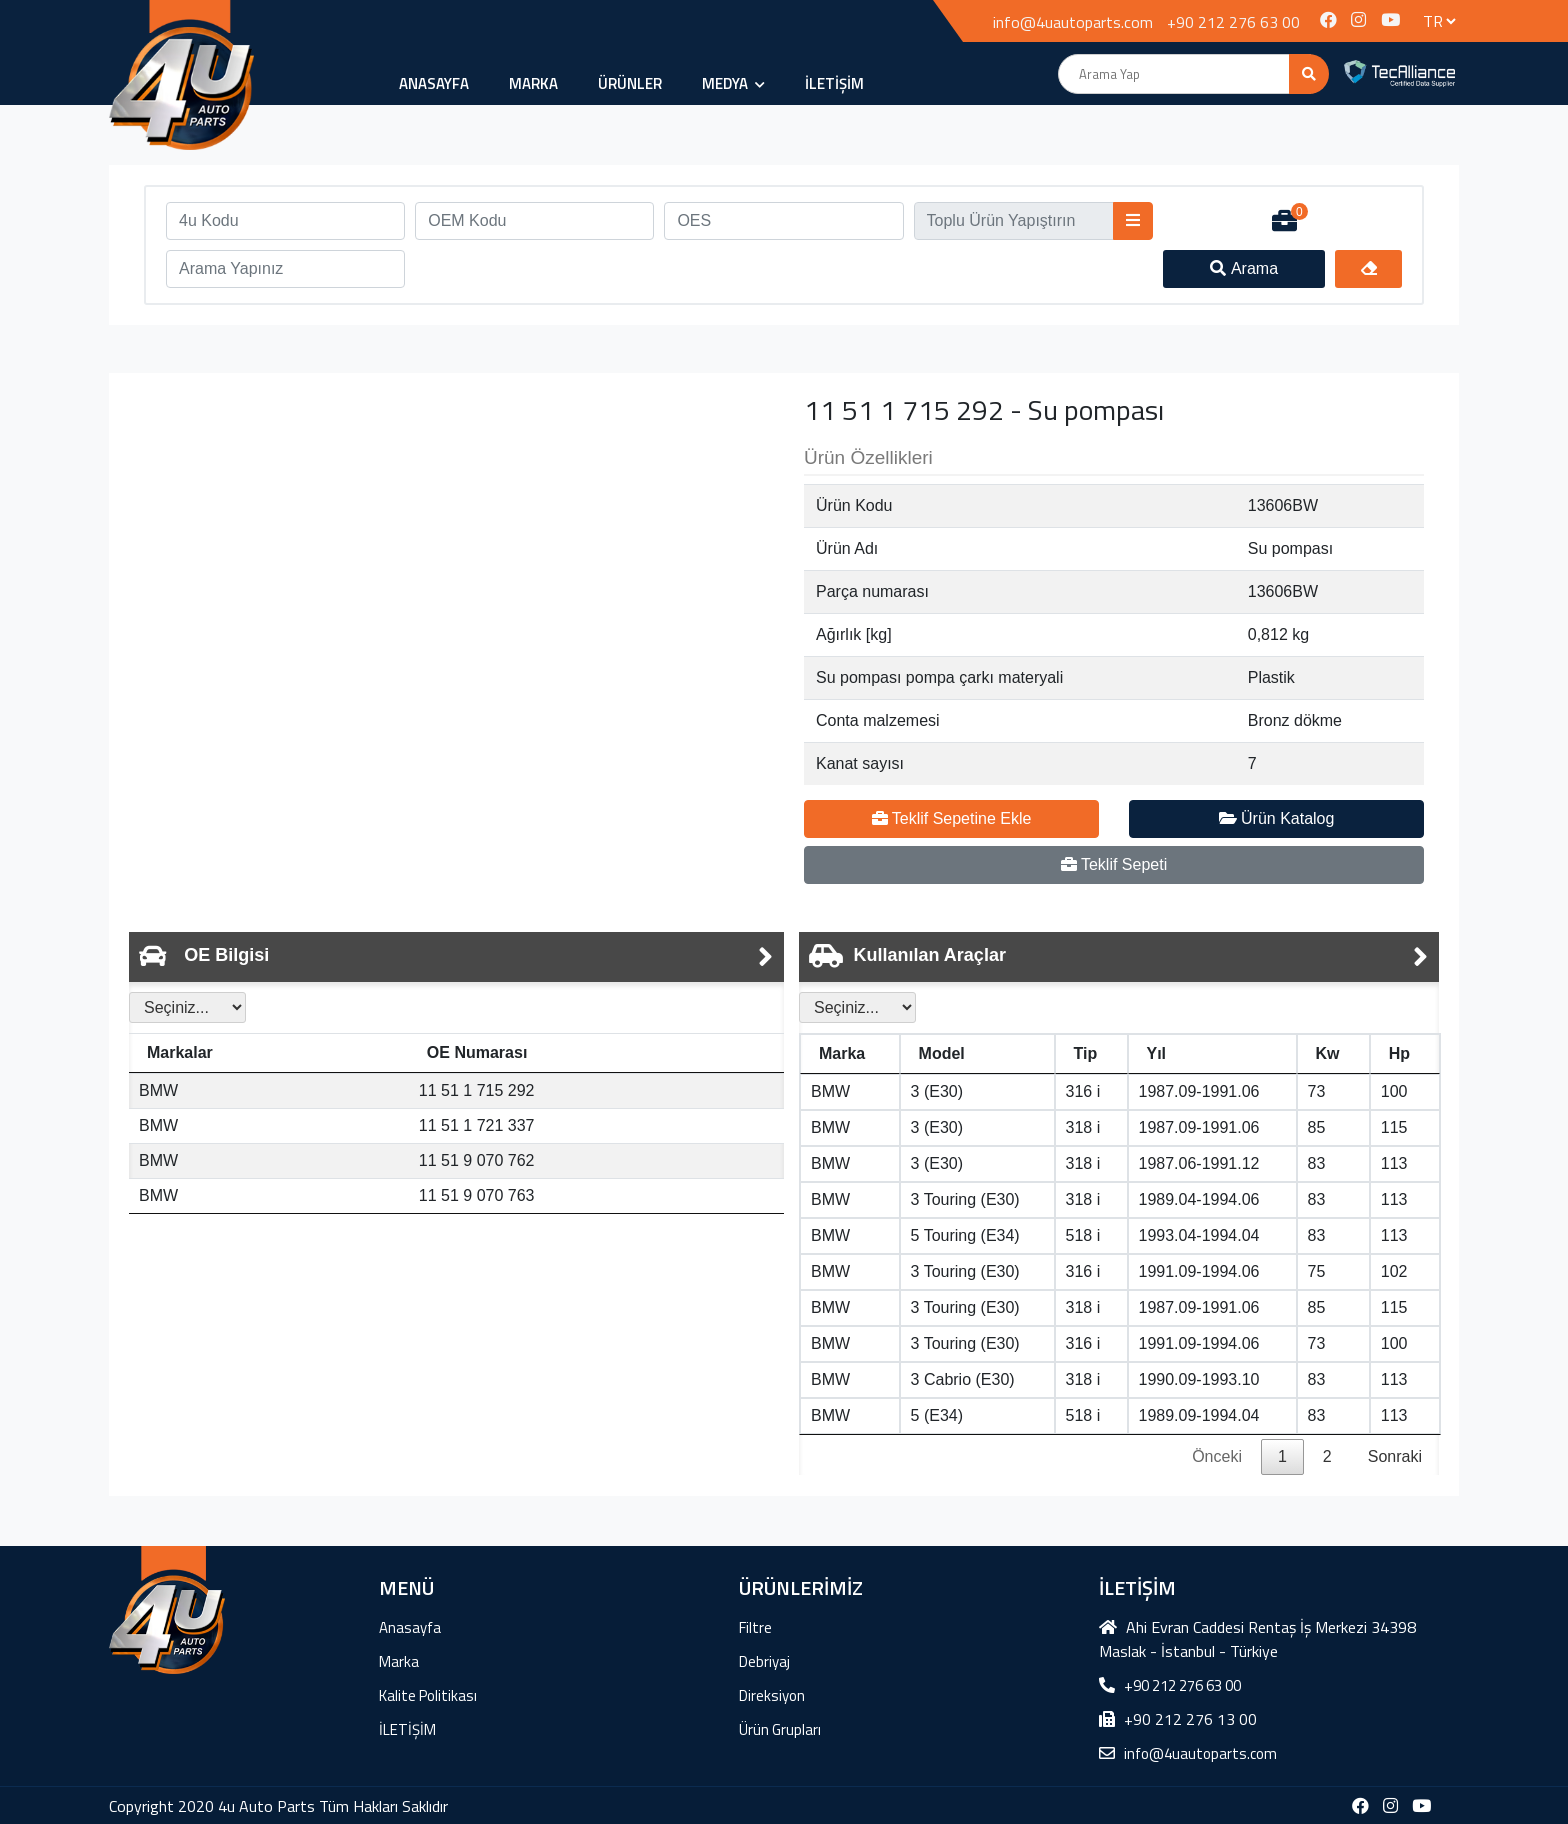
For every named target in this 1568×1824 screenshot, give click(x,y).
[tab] (456, 957)
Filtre (755, 1627)
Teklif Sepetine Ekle (952, 818)
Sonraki (1395, 1456)
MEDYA (733, 83)
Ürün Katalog (1277, 818)
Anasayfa (434, 83)
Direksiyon (772, 1695)
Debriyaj (764, 1661)
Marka (533, 83)
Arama (1244, 268)
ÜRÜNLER (630, 83)
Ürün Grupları (780, 1729)
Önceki (1217, 1456)
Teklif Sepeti (1114, 864)
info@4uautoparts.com (1073, 22)
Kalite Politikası (428, 1695)
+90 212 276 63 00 (1233, 22)
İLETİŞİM (834, 83)
